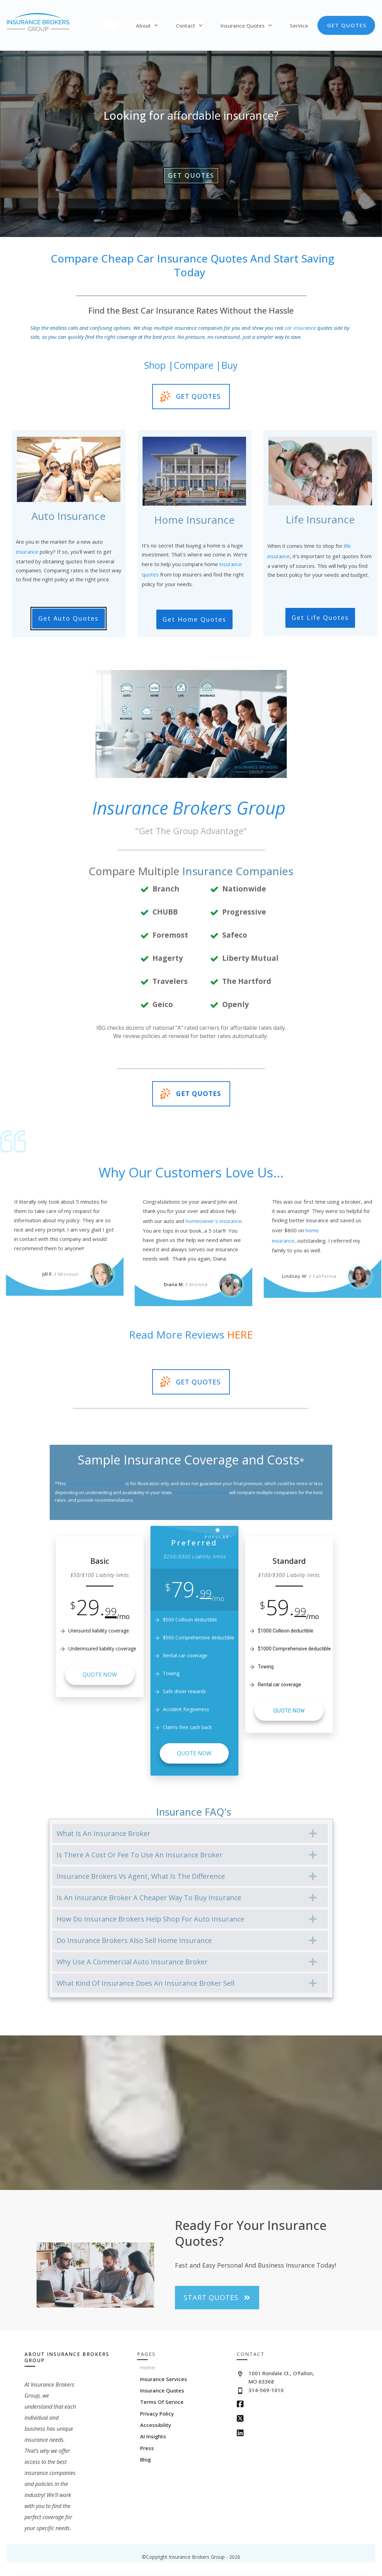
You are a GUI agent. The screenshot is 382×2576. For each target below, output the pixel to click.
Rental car (174, 1655)
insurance (27, 551)
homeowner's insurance (214, 1220)
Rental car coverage (279, 1684)
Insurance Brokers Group (201, 1492)
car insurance (300, 327)
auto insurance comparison (96, 1483)
